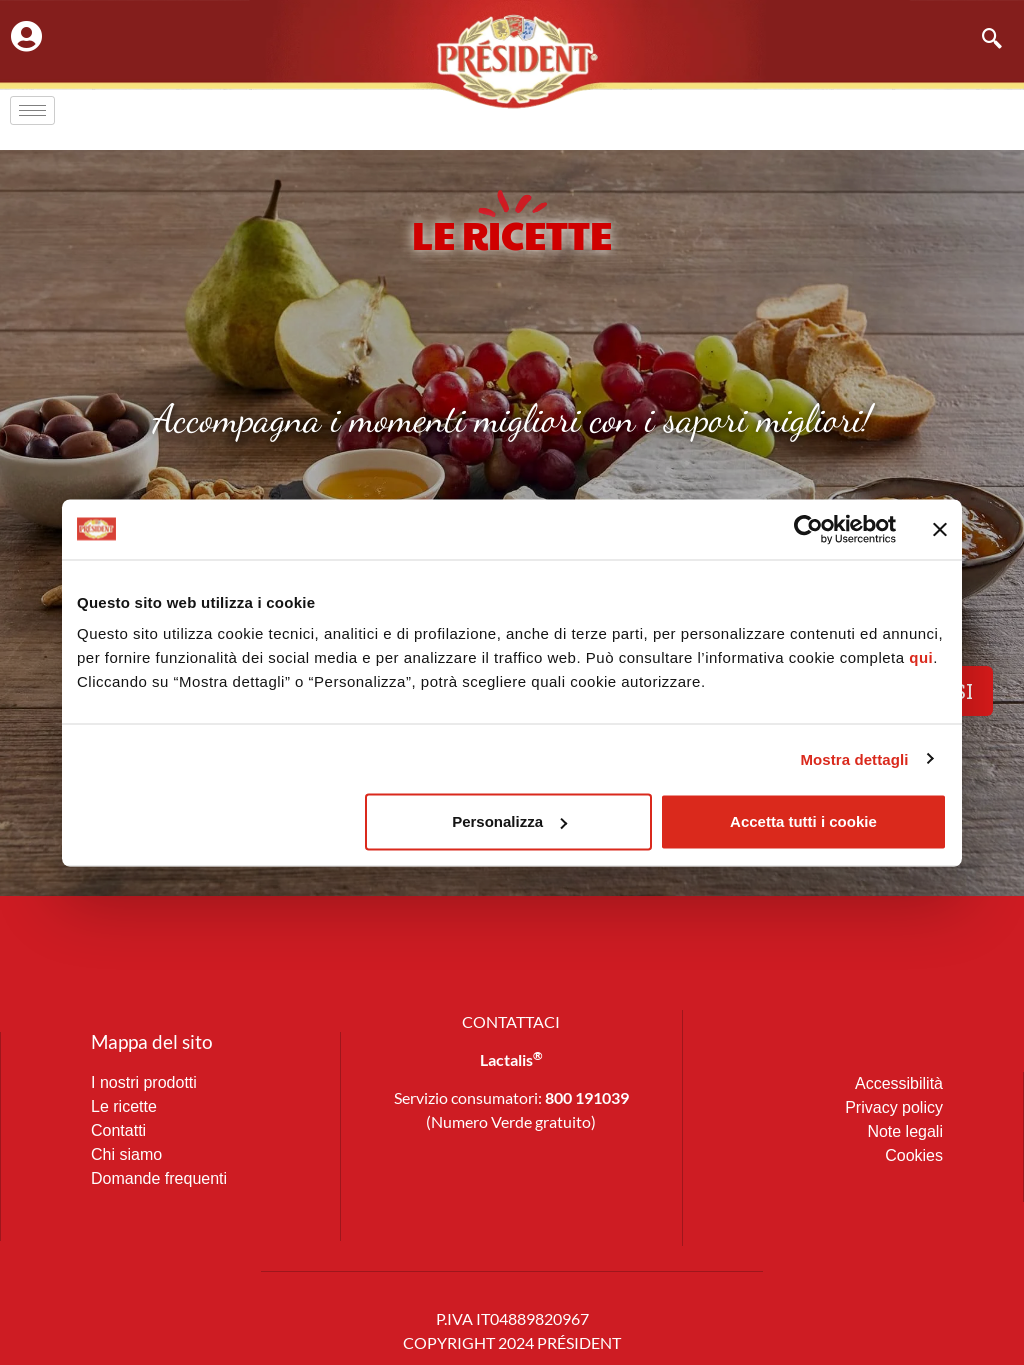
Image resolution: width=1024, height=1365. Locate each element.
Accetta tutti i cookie (803, 821)
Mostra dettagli (854, 758)
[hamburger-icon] (32, 110)
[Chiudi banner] (940, 529)
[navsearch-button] (982, 40)
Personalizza (509, 821)
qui (921, 657)
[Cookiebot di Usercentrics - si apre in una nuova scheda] (808, 529)
